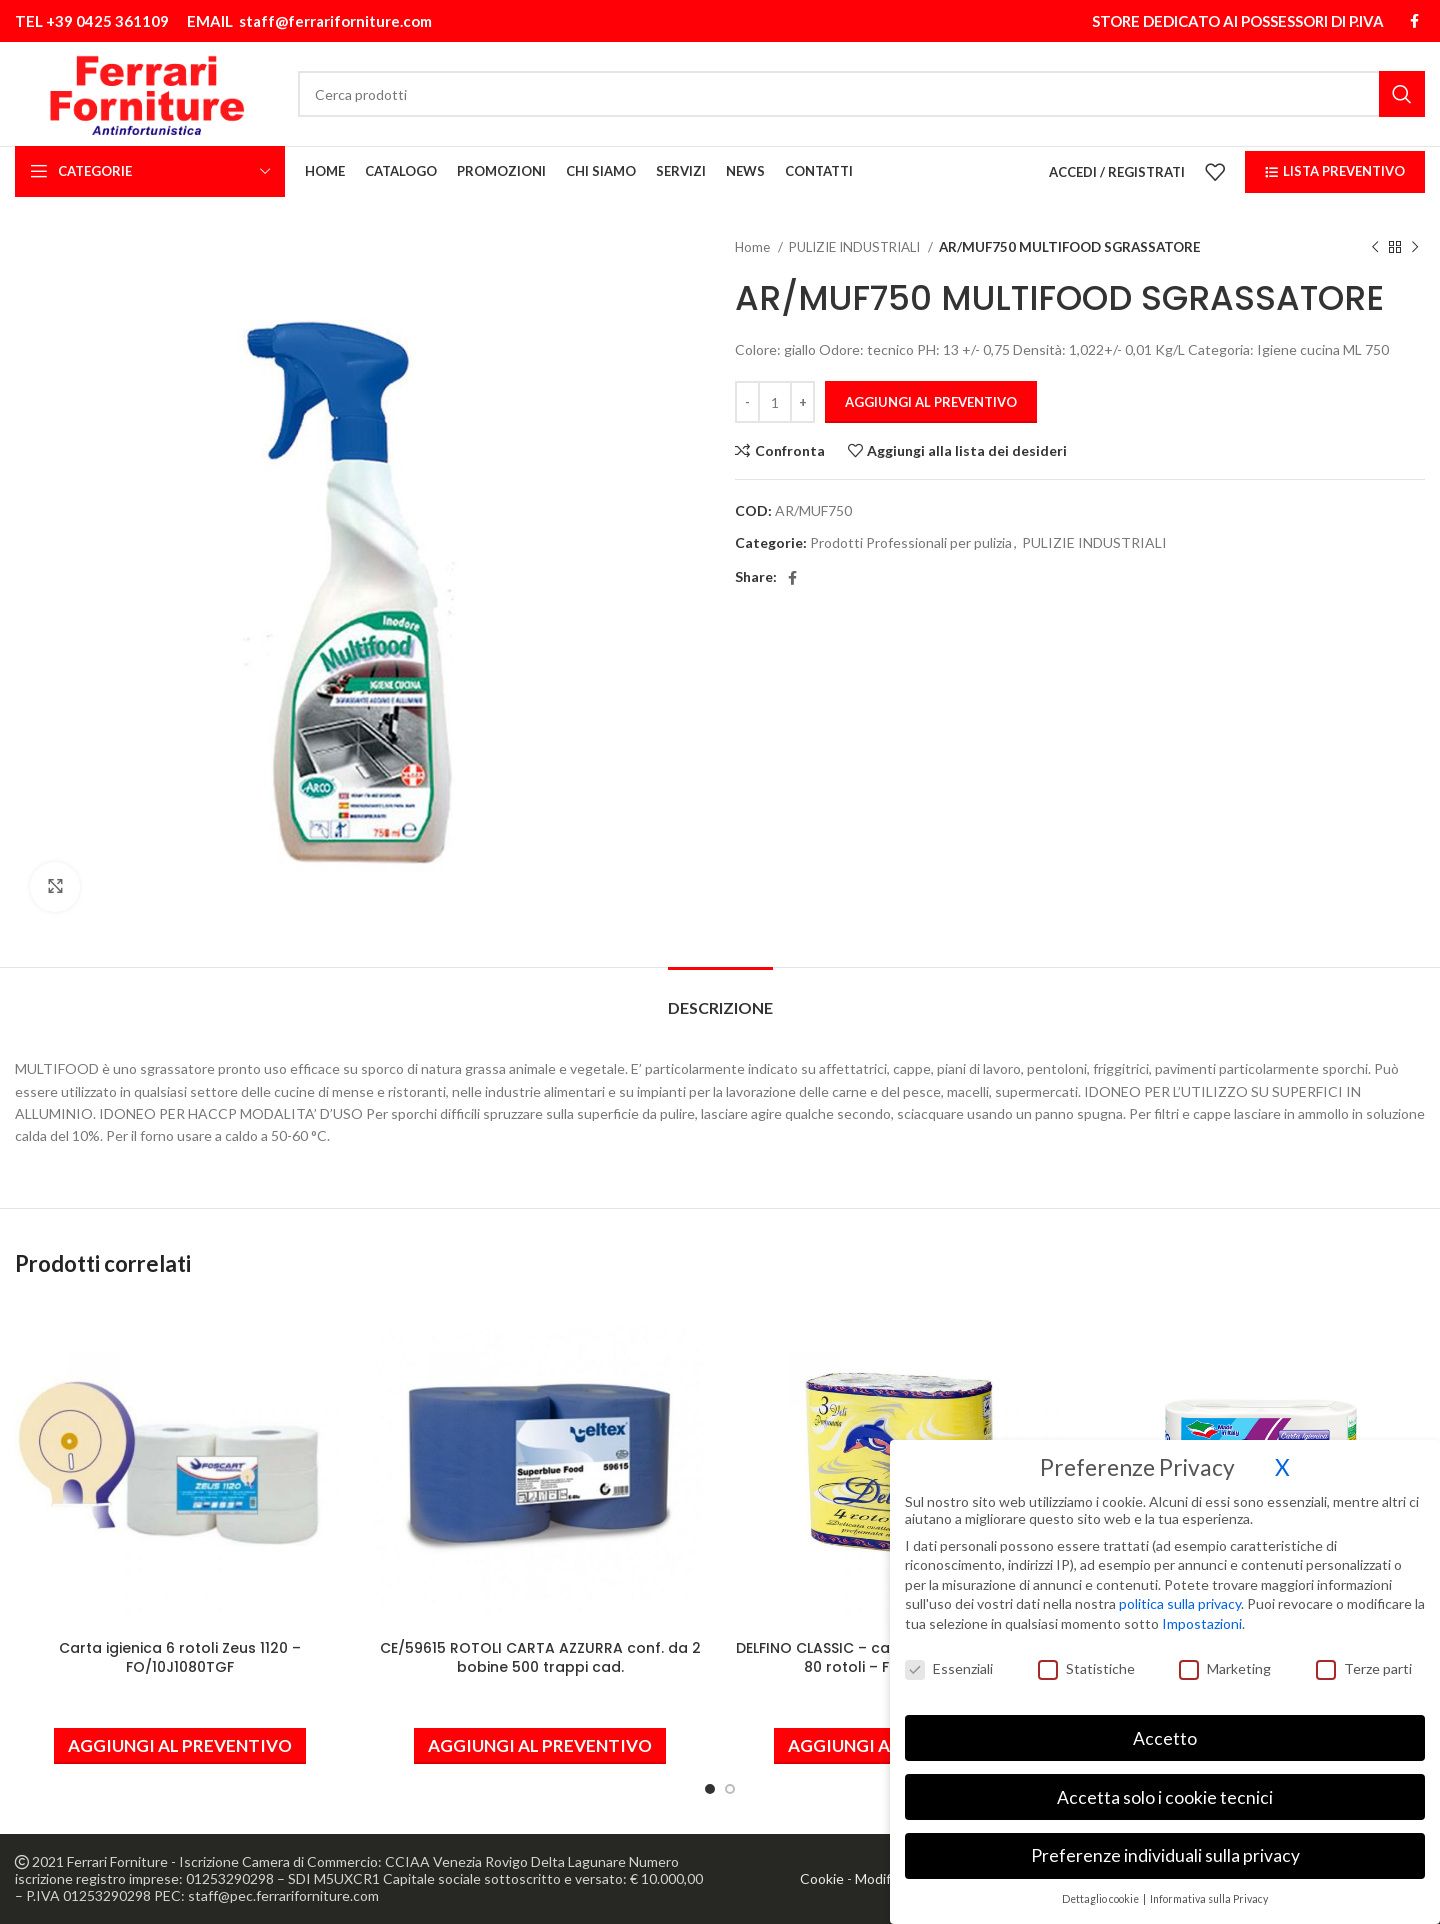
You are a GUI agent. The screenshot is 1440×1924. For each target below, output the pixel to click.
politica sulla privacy (1180, 1594)
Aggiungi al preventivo (931, 402)
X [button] (1282, 1457)
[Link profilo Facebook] (1414, 21)
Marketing (1225, 1658)
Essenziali (949, 1658)
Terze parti (1364, 1658)
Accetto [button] (1165, 1728)
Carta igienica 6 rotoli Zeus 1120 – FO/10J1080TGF (180, 1658)
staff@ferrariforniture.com (335, 21)
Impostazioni (1202, 1613)
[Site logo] (146, 92)
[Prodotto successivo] (1415, 248)
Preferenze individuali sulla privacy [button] (1165, 1846)
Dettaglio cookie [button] (1101, 1889)
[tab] (720, 997)
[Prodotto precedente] (1375, 248)
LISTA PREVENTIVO (1335, 171)
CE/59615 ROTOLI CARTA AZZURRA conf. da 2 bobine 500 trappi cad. (540, 1658)
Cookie (822, 1878)
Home (754, 247)
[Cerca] (861, 94)
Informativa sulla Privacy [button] (1209, 1889)
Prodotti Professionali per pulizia (911, 542)
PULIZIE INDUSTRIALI (856, 247)
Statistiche (1086, 1658)
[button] (180, 1746)
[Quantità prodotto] (775, 402)
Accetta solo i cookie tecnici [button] (1165, 1787)
